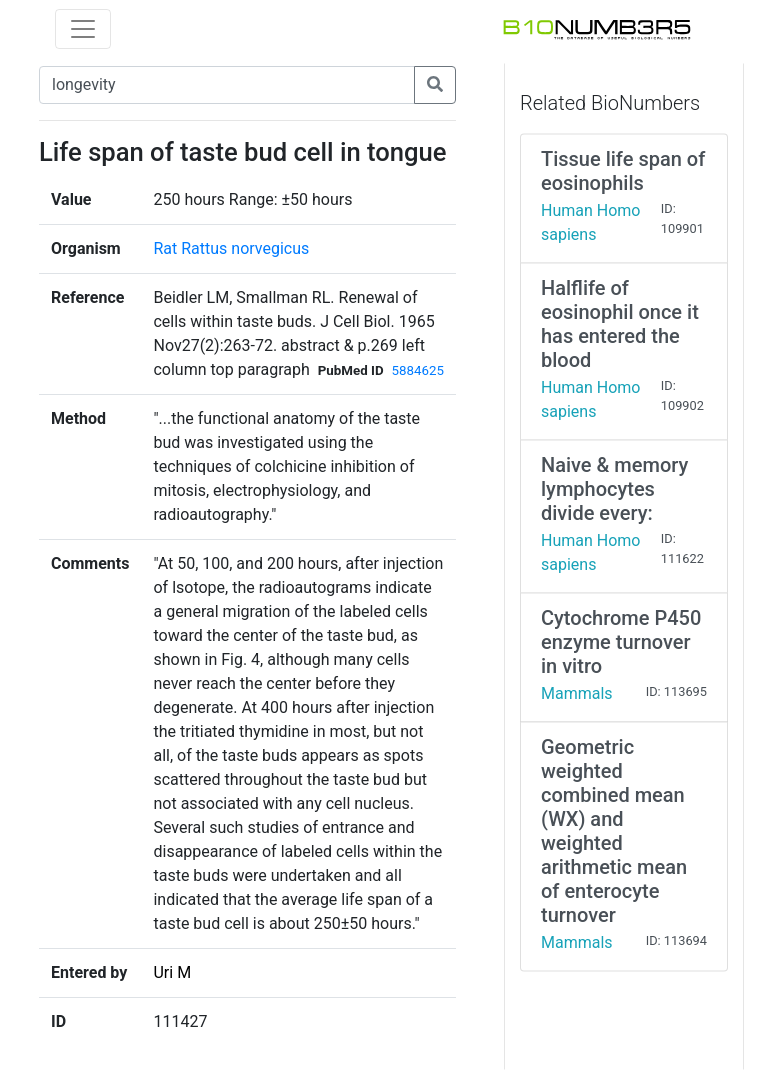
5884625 (418, 370)
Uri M (172, 972)
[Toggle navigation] (83, 29)
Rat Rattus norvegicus (231, 248)
